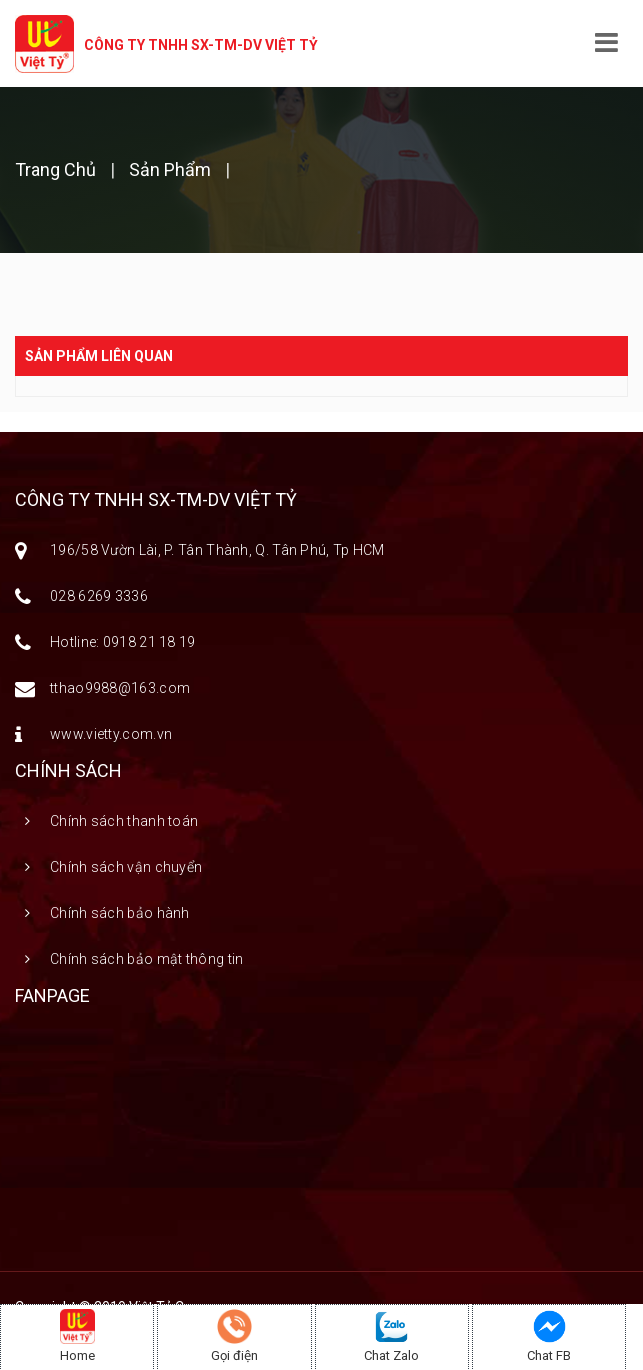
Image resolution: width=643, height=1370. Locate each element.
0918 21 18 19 (149, 642)
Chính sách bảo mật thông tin (146, 959)
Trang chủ (57, 169)
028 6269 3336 (99, 596)
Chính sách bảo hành (120, 913)
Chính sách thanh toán (124, 821)
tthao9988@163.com (120, 688)
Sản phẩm (170, 169)
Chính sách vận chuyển (126, 867)
